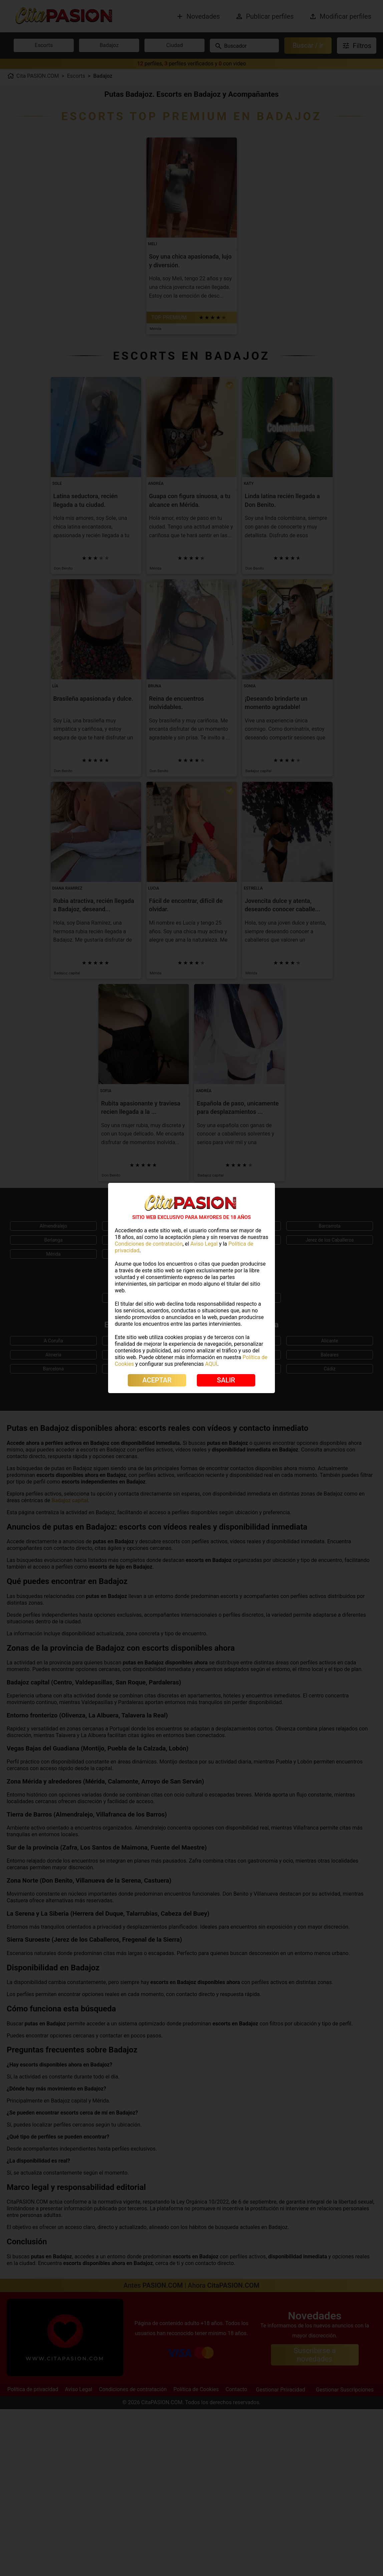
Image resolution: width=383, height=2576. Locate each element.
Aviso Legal (204, 1244)
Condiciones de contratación (148, 1244)
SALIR (226, 1380)
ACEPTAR (156, 1380)
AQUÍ (211, 1364)
